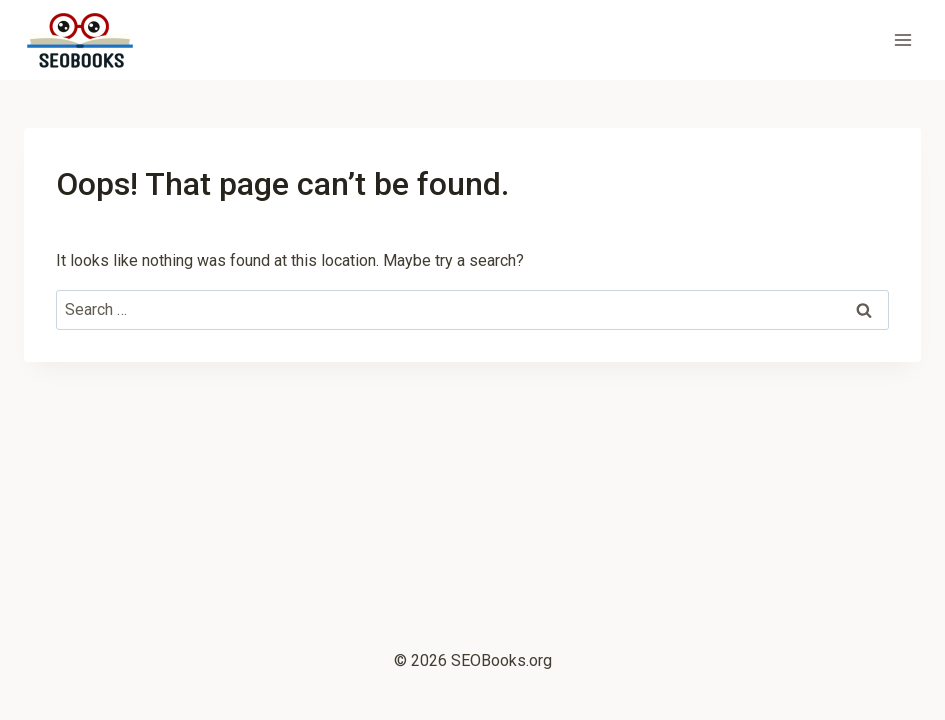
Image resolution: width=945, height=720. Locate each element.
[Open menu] (902, 39)
